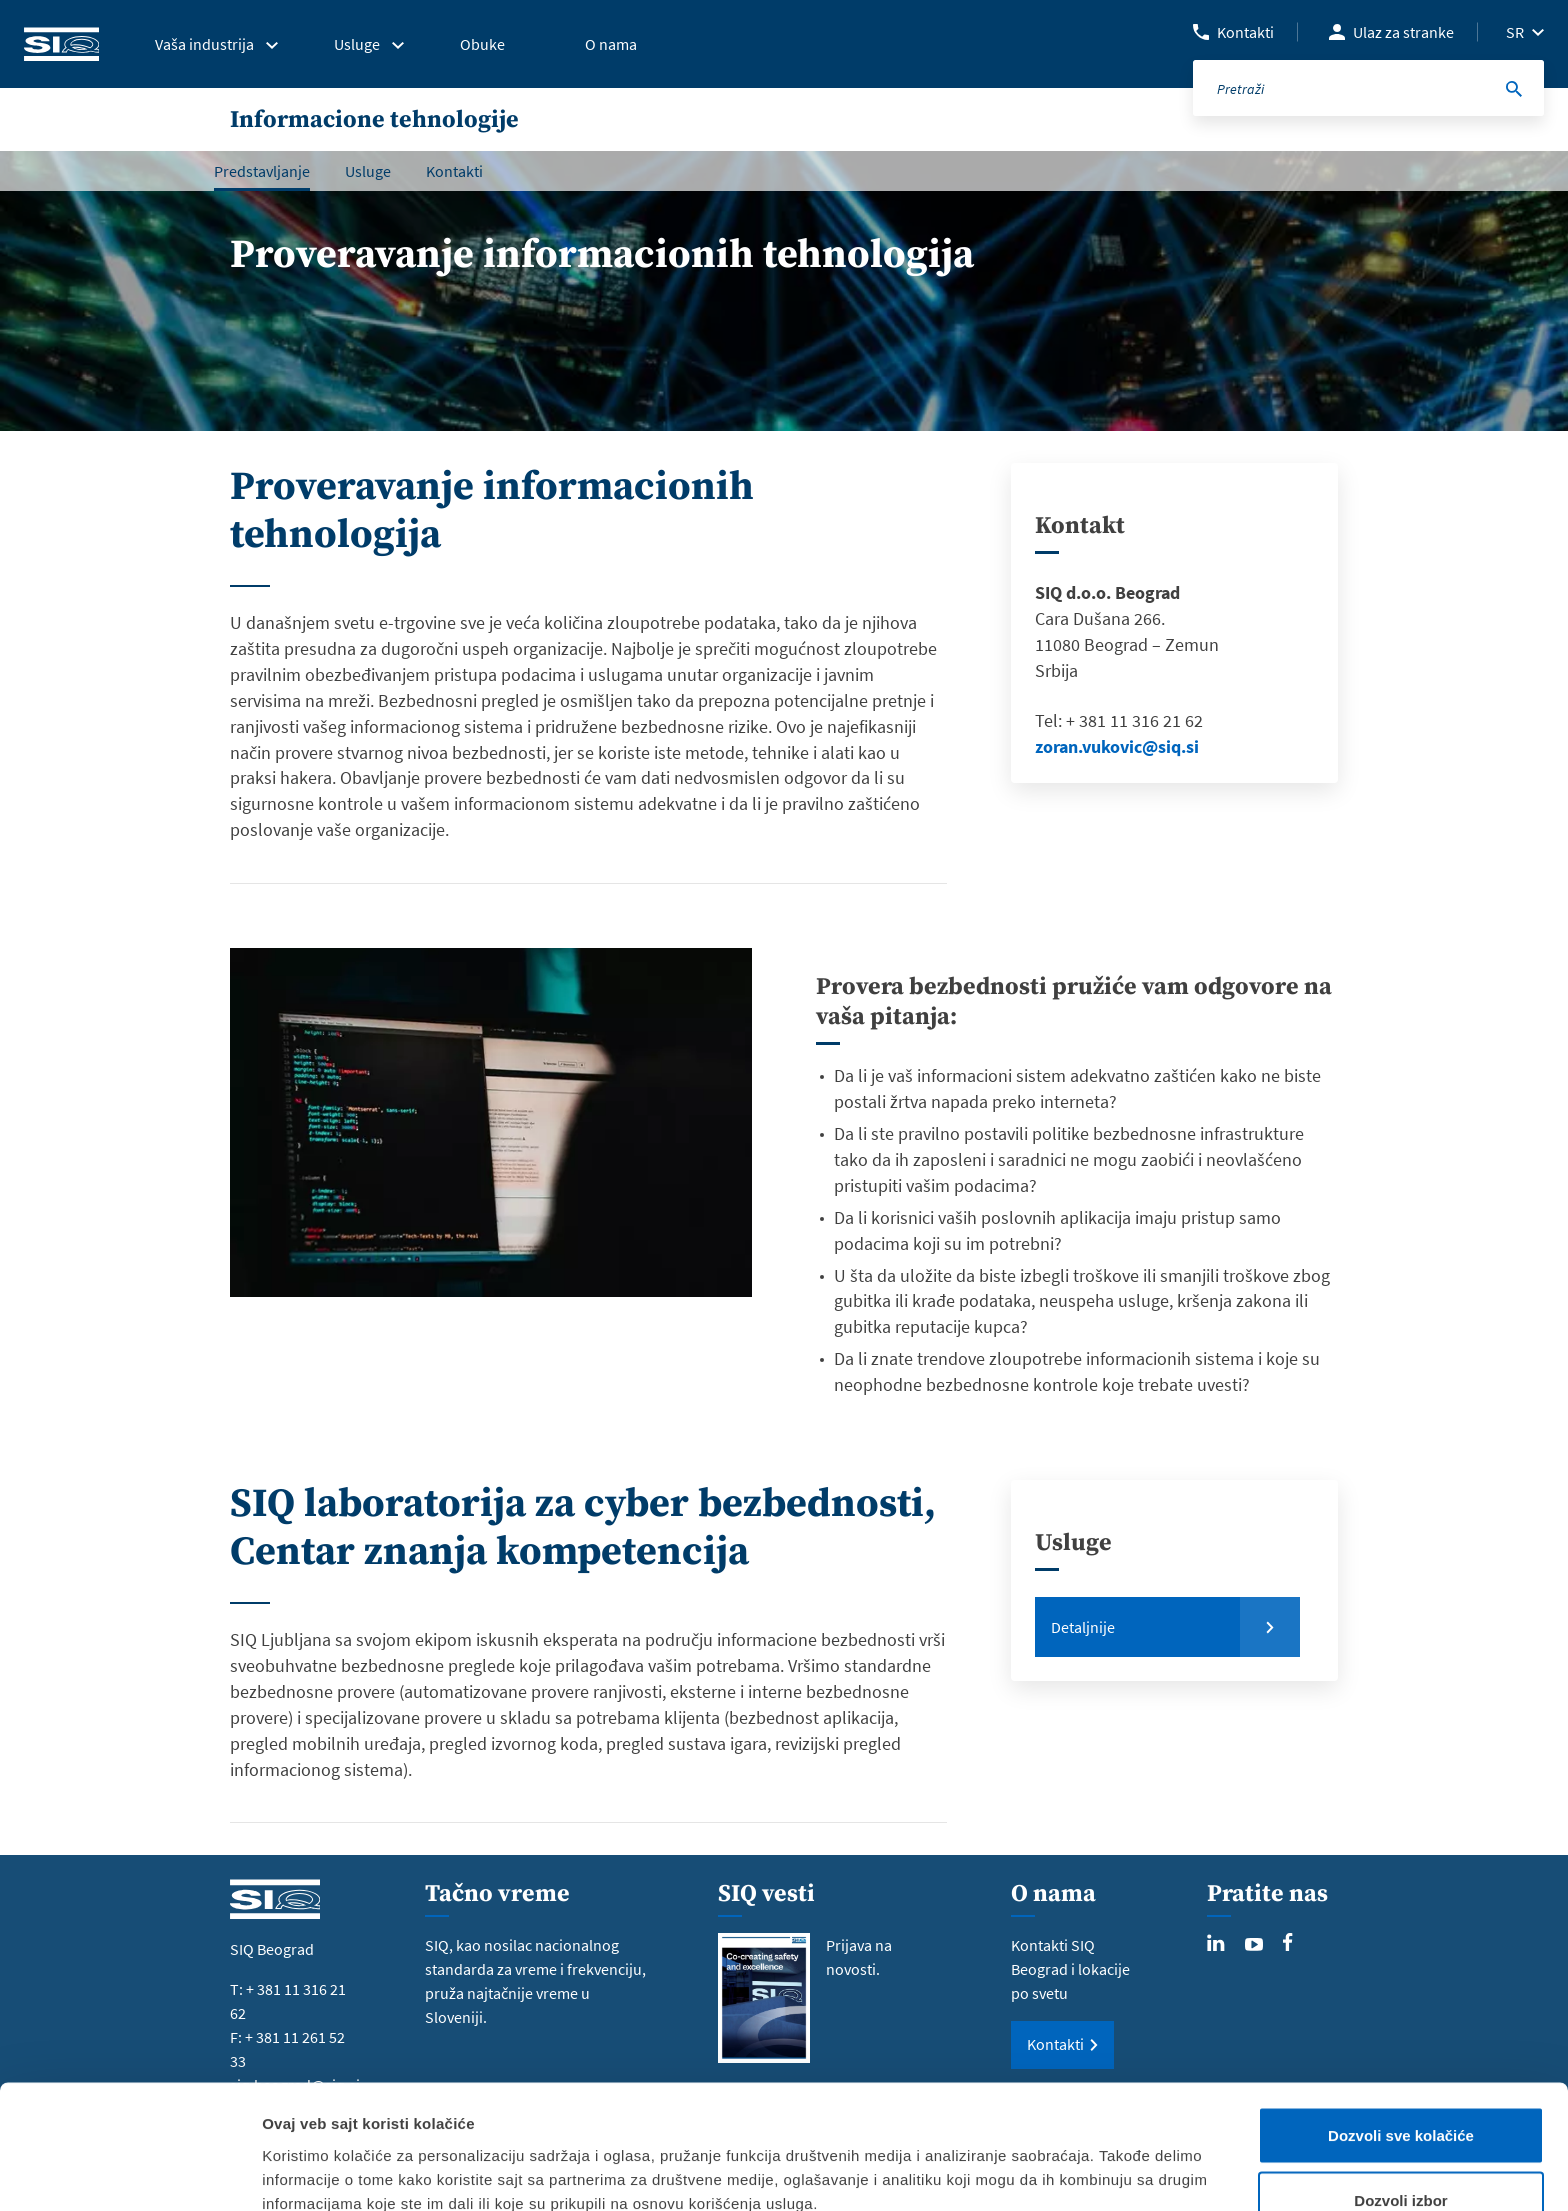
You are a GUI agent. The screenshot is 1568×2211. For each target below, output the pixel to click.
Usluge (368, 171)
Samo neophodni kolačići (1401, 2157)
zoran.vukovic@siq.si (1117, 746)
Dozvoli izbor (1400, 2092)
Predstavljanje (262, 171)
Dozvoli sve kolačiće (1401, 2026)
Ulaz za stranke (1403, 32)
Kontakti (1245, 32)
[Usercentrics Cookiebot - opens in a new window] (129, 2172)
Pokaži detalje (1062, 2159)
